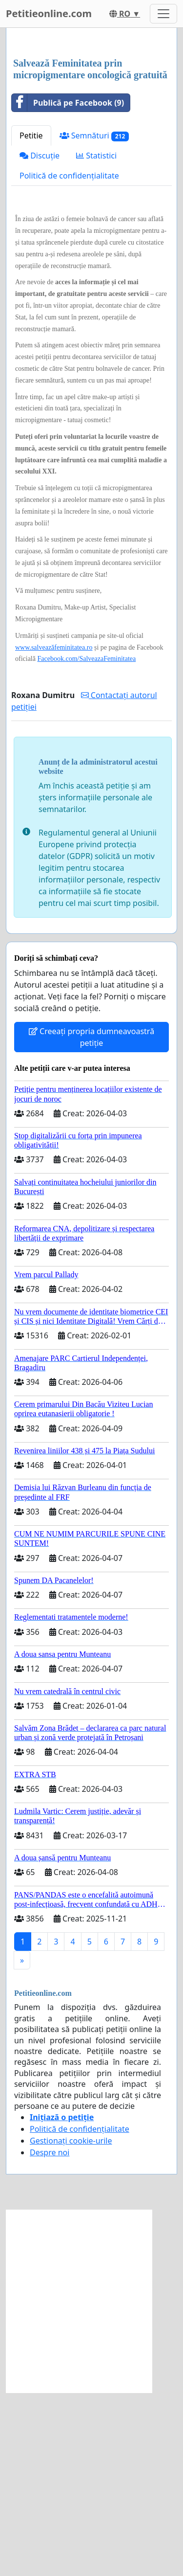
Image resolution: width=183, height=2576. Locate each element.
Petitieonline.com (49, 13)
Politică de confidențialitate (69, 359)
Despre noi (49, 2335)
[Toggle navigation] (163, 13)
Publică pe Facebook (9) (68, 286)
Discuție (40, 339)
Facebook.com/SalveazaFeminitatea (86, 842)
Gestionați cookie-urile (71, 2324)
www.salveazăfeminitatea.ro (53, 831)
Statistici (96, 339)
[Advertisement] (91, 135)
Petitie (31, 319)
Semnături (94, 319)
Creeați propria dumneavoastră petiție (91, 1220)
